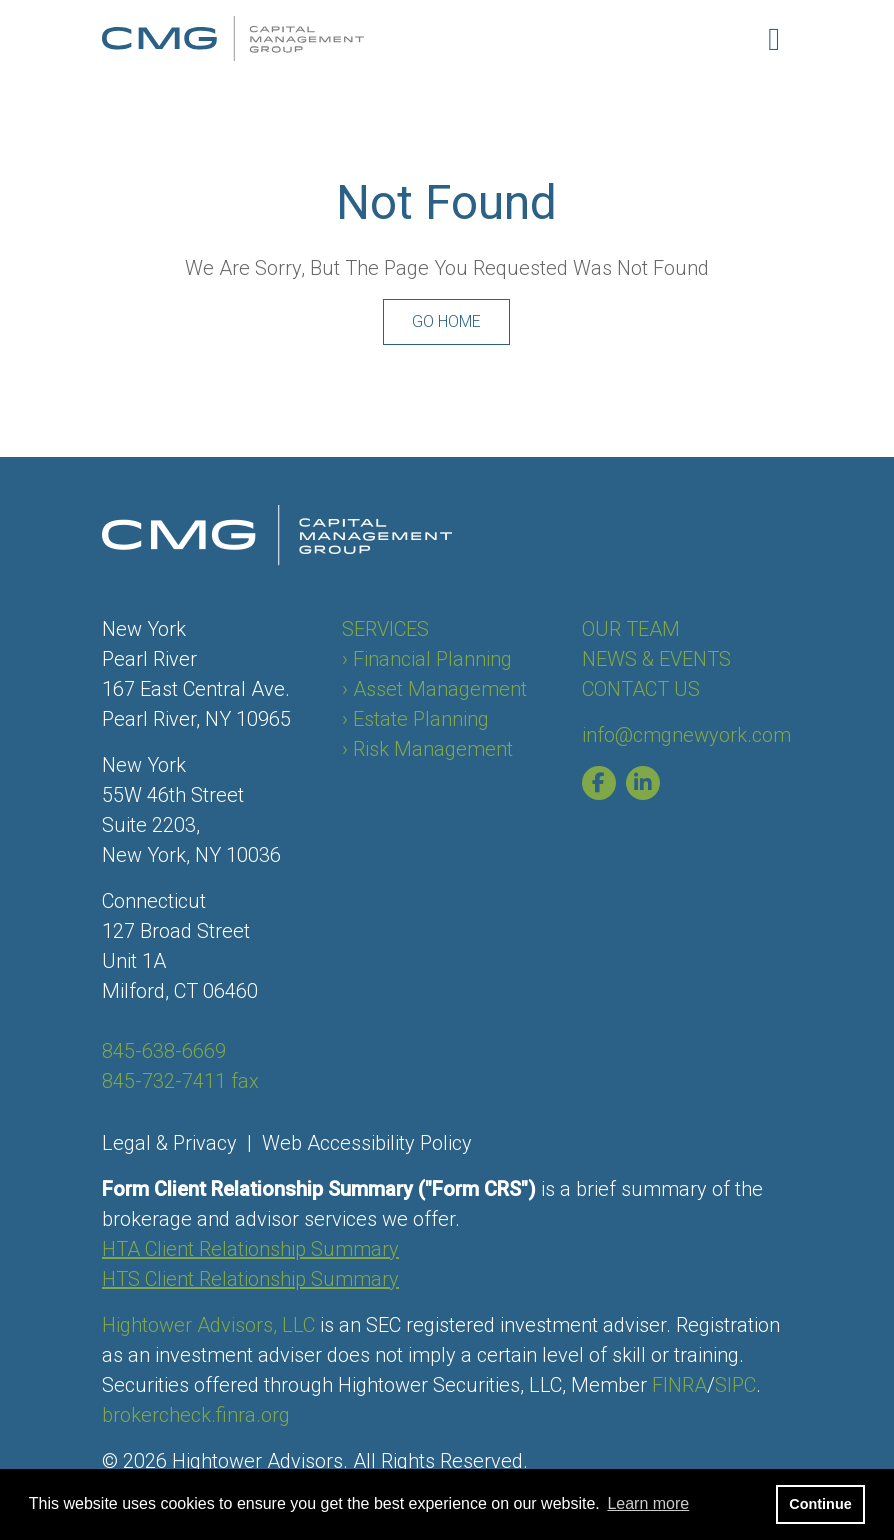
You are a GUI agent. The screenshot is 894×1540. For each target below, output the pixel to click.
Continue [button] (820, 1504)
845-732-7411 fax (180, 1081)
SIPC (735, 1385)
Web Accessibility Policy (367, 1143)
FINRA (679, 1385)
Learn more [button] (648, 1503)
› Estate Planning (415, 719)
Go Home (446, 321)
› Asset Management (434, 689)
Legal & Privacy (169, 1143)
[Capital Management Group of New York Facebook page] (604, 783)
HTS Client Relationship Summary (250, 1279)
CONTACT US (641, 689)
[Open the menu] (774, 39)
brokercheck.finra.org (196, 1415)
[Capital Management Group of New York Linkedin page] (648, 783)
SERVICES (385, 629)
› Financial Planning (427, 659)
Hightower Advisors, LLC (208, 1325)
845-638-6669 (164, 1051)
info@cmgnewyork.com (686, 735)
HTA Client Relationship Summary (250, 1249)
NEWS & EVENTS (656, 659)
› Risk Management (427, 749)
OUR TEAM (631, 629)
